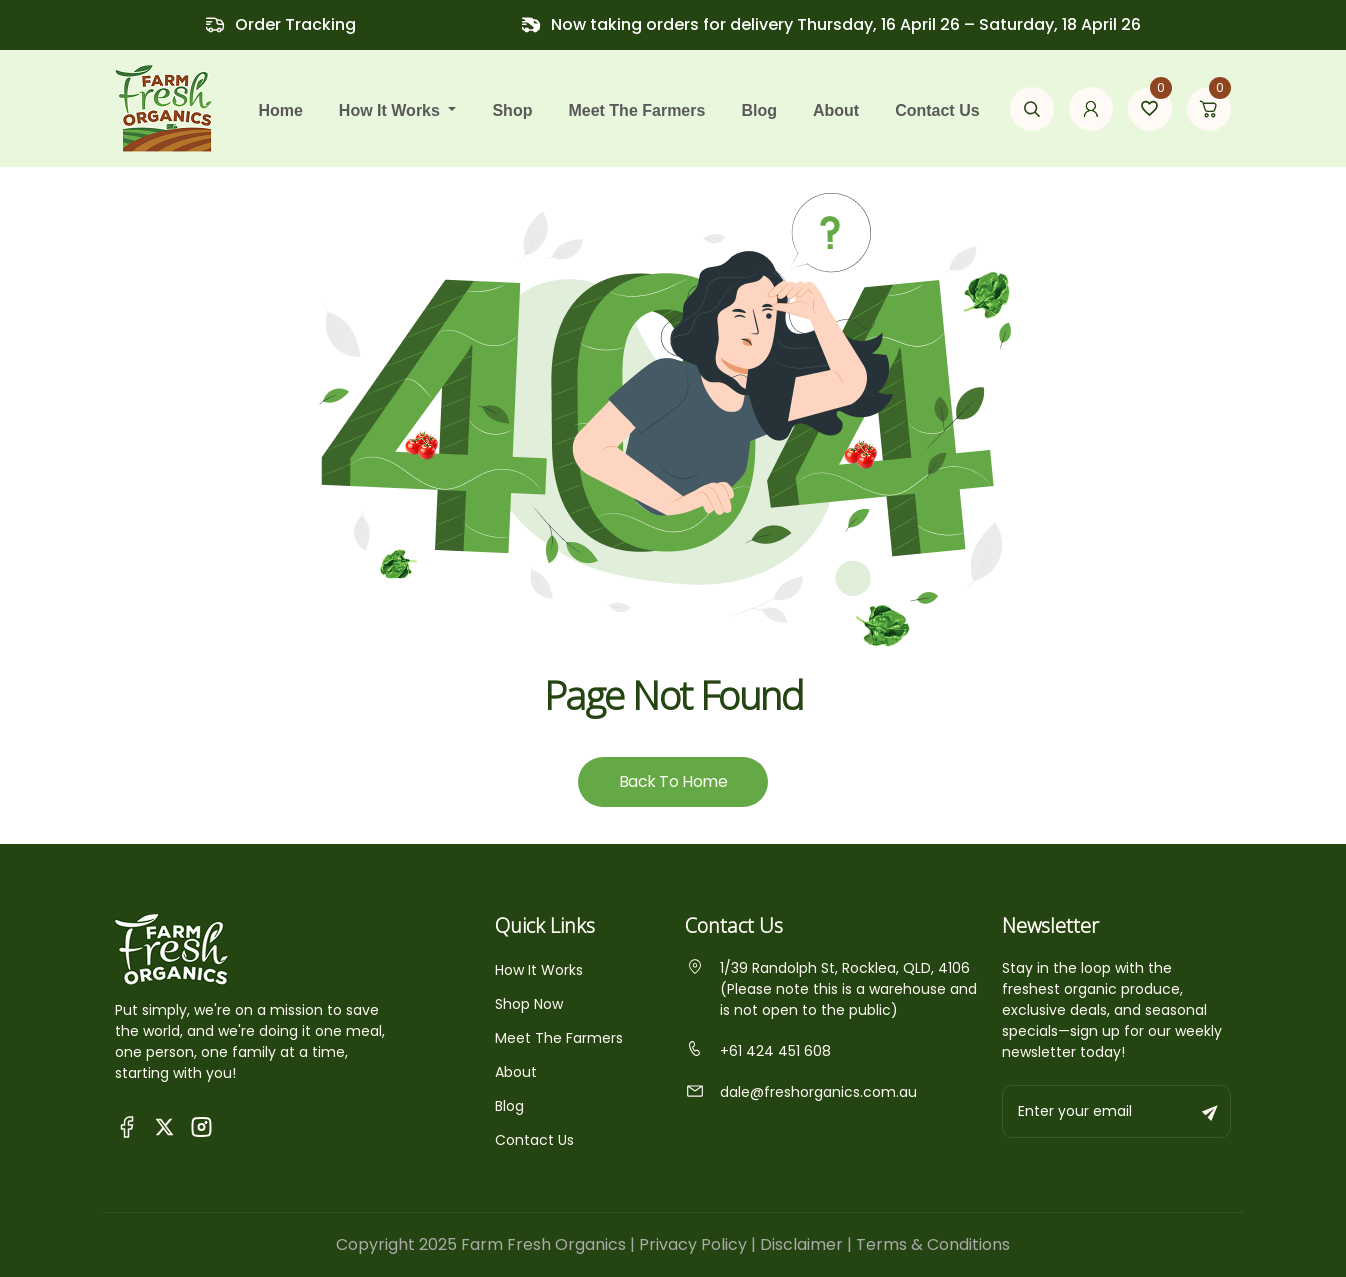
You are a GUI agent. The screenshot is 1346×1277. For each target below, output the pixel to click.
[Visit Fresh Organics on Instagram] (201, 1125)
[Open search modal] (1032, 109)
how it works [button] (392, 110)
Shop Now (529, 1004)
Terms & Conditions (933, 1244)
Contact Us (937, 110)
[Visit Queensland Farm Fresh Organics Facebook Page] (127, 1125)
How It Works (539, 970)
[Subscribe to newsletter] (1211, 1111)
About (836, 110)
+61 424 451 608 (758, 1051)
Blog (759, 110)
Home (280, 110)
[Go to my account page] (1091, 109)
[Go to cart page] (1209, 109)
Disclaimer (801, 1244)
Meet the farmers (636, 110)
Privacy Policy (693, 1244)
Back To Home (673, 781)
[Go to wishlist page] (1150, 109)
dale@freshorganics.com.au (801, 1092)
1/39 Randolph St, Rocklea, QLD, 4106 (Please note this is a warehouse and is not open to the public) (831, 989)
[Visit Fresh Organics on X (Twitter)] (164, 1126)
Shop (512, 110)
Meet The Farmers (559, 1038)
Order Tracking (295, 24)
